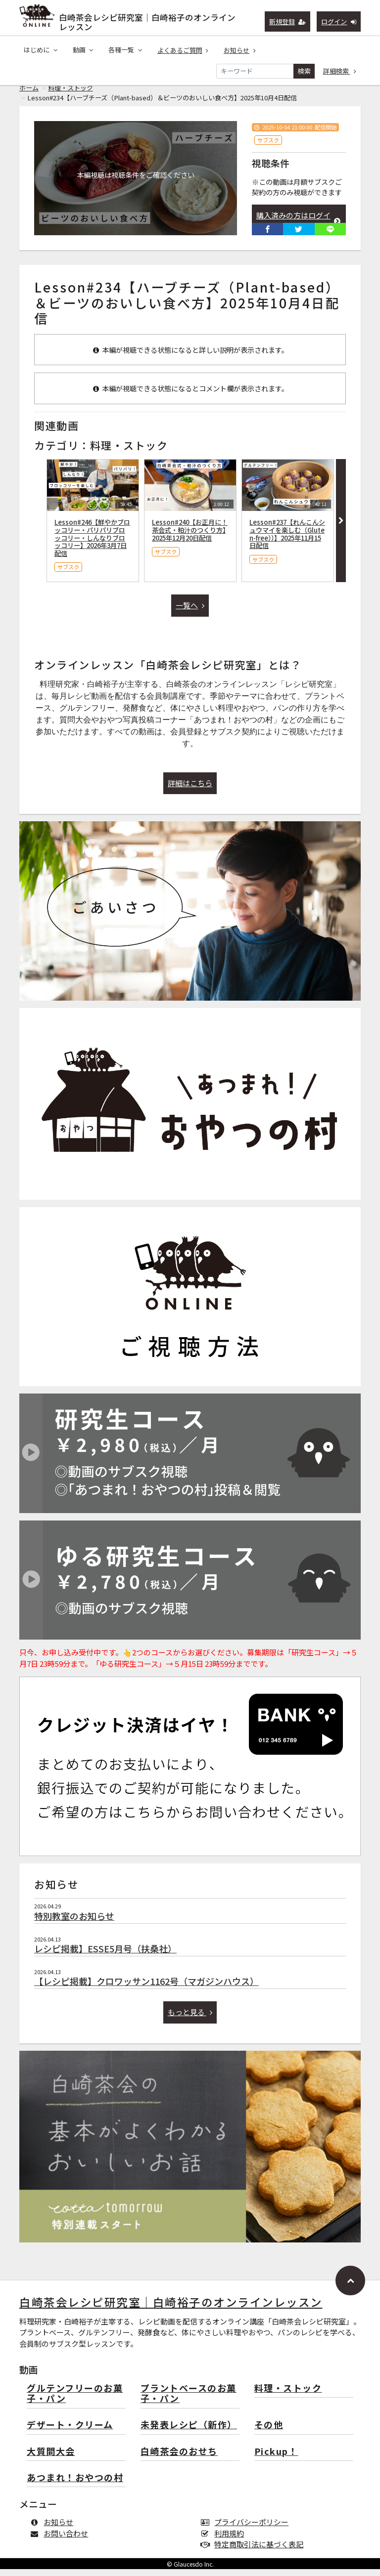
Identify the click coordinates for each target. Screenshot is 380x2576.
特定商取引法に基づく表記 (254, 2551)
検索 (304, 71)
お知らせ (240, 50)
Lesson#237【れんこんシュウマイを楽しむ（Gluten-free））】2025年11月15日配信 (287, 540)
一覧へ (190, 612)
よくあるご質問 (183, 50)
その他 (269, 2432)
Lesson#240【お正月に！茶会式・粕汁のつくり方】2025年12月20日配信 (190, 536)
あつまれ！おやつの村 (75, 2485)
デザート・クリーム (70, 2432)
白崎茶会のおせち (179, 2458)
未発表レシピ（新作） (189, 2432)
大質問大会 (51, 2458)
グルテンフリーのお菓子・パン (75, 2401)
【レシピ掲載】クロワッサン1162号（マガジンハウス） (146, 1988)
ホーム (29, 94)
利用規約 (224, 2540)
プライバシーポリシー (246, 2529)
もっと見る (190, 2019)
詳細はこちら (190, 790)
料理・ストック (70, 94)
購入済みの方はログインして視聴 (298, 228)
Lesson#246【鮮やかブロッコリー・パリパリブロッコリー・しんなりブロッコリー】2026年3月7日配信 (92, 544)
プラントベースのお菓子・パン (189, 2401)
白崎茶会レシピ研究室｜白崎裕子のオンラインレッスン (147, 20)
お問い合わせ (61, 2540)
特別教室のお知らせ (74, 1922)
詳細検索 (340, 71)
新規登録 (287, 21)
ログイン (338, 21)
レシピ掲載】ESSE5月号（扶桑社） (105, 1955)
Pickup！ (276, 2458)
